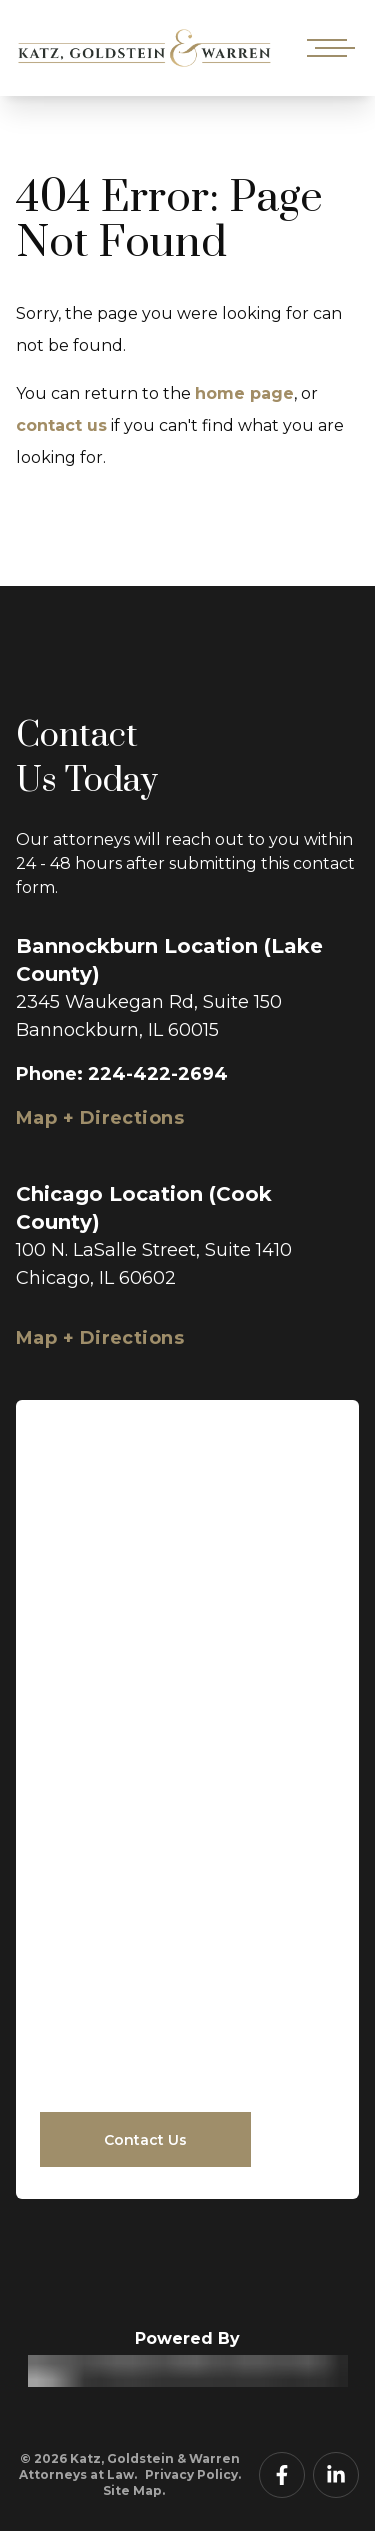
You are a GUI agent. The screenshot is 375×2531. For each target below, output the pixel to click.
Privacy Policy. (193, 2474)
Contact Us (145, 2140)
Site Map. (134, 2490)
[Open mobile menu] (327, 48)
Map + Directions (100, 1118)
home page (244, 393)
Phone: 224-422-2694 (122, 1074)
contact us (61, 425)
